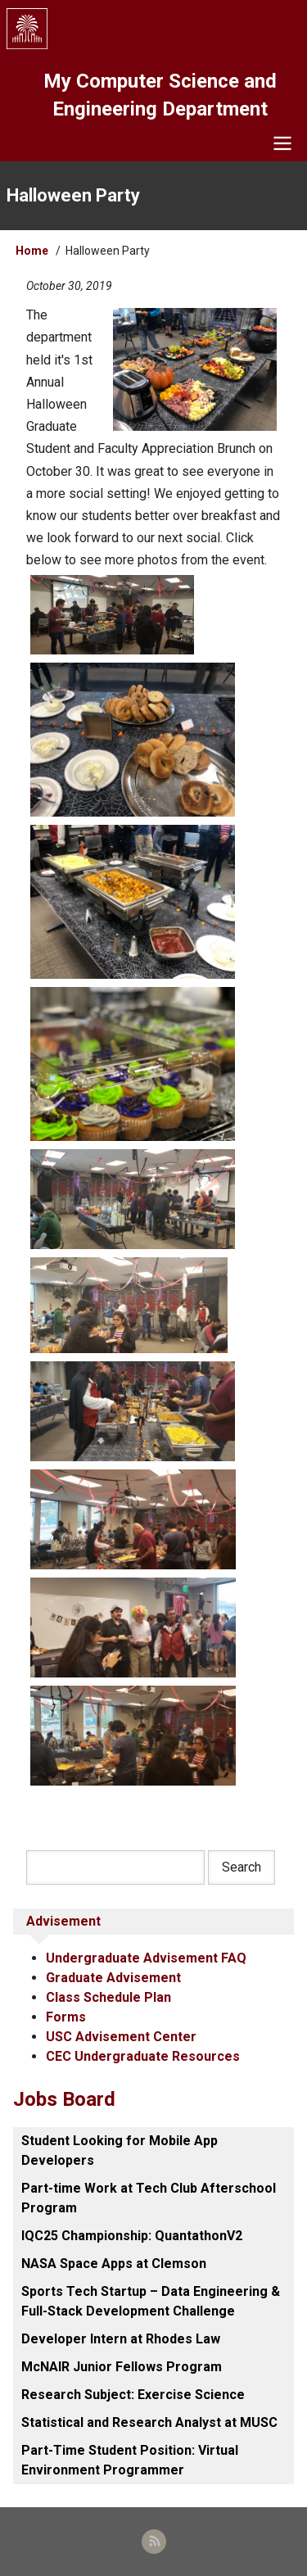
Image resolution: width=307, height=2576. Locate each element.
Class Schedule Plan (108, 1997)
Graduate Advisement (113, 1977)
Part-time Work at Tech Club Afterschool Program (148, 2198)
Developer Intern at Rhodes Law (120, 2339)
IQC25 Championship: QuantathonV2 (131, 2235)
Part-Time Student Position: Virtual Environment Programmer (129, 2460)
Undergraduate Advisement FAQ (146, 1958)
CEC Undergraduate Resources (143, 2056)
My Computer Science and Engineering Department (160, 95)
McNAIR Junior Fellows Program (121, 2367)
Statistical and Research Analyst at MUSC (149, 2422)
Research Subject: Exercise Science (133, 2394)
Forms (66, 2017)
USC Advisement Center (121, 2036)
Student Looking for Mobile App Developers (119, 2150)
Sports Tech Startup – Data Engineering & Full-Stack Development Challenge (150, 2301)
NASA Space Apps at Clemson (113, 2263)
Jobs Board (64, 2099)
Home (32, 250)
